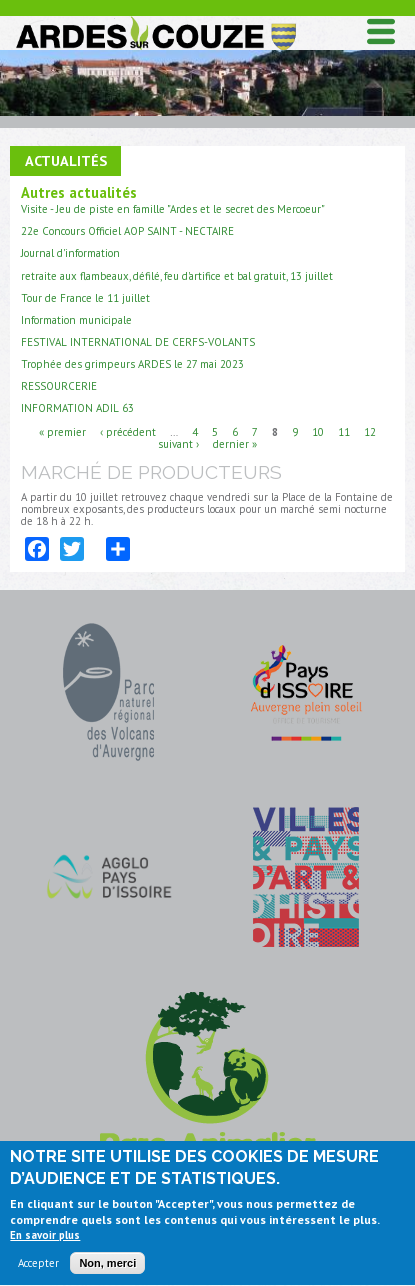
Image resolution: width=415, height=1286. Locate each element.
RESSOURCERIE (59, 386)
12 (370, 431)
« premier (62, 431)
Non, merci (107, 1269)
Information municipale (76, 320)
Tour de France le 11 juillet (85, 298)
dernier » (235, 443)
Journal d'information (70, 253)
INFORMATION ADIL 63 (77, 408)
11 (344, 431)
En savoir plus (45, 1240)
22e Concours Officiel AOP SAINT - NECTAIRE (127, 231)
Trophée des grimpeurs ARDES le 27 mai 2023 (132, 364)
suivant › (178, 443)
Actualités (66, 160)
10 (318, 431)
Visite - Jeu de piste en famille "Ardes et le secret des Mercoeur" (173, 209)
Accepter (38, 1269)
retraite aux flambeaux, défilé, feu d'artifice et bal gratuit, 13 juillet (177, 276)
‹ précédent (128, 431)
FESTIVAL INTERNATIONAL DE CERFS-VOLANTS (138, 342)
